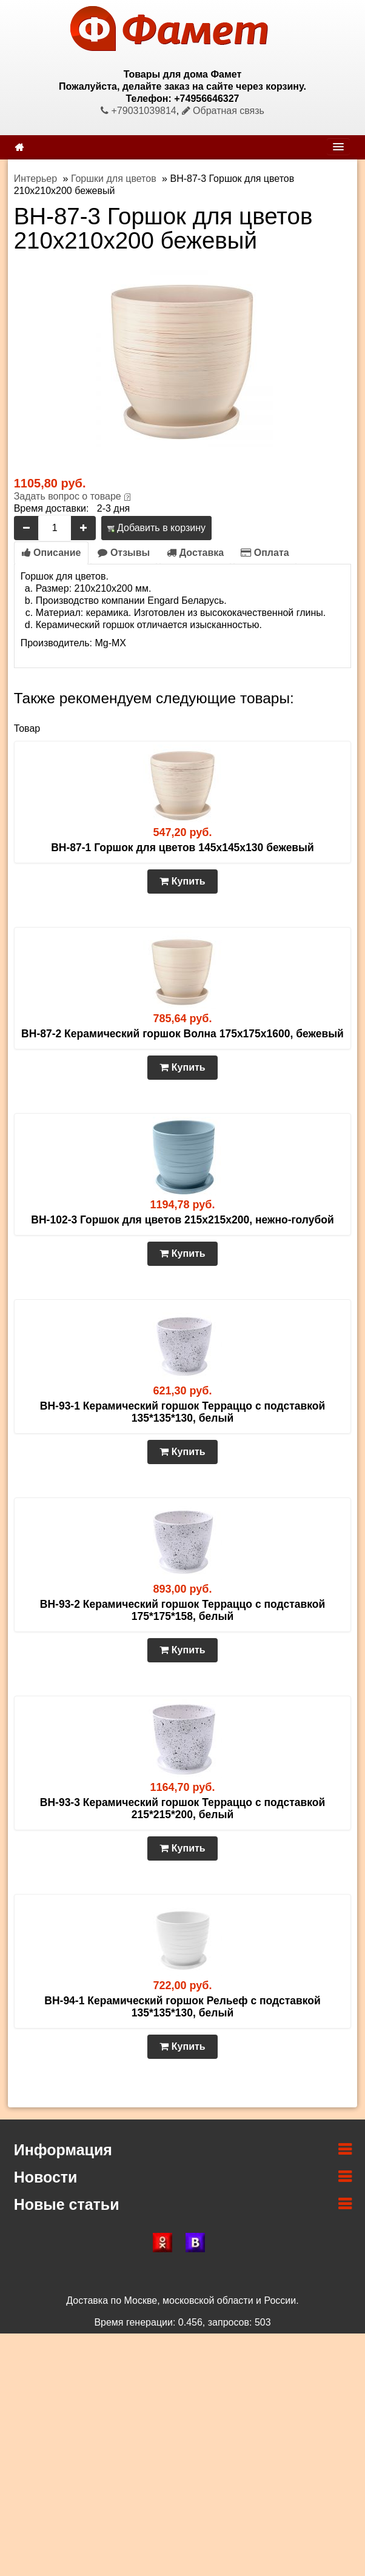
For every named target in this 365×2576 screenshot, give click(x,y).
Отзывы (124, 552)
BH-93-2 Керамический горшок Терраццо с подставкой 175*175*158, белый (182, 1610)
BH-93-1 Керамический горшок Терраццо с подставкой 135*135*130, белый (182, 1412)
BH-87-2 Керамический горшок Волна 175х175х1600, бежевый (182, 1034)
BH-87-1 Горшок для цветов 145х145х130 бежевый (182, 847)
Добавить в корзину (156, 528)
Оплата (265, 552)
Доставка (195, 552)
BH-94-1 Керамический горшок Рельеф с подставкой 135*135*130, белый (182, 2007)
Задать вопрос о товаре (67, 496)
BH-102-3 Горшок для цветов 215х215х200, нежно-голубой (182, 1220)
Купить (182, 881)
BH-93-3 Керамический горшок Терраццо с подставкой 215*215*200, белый (182, 1808)
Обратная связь (223, 110)
